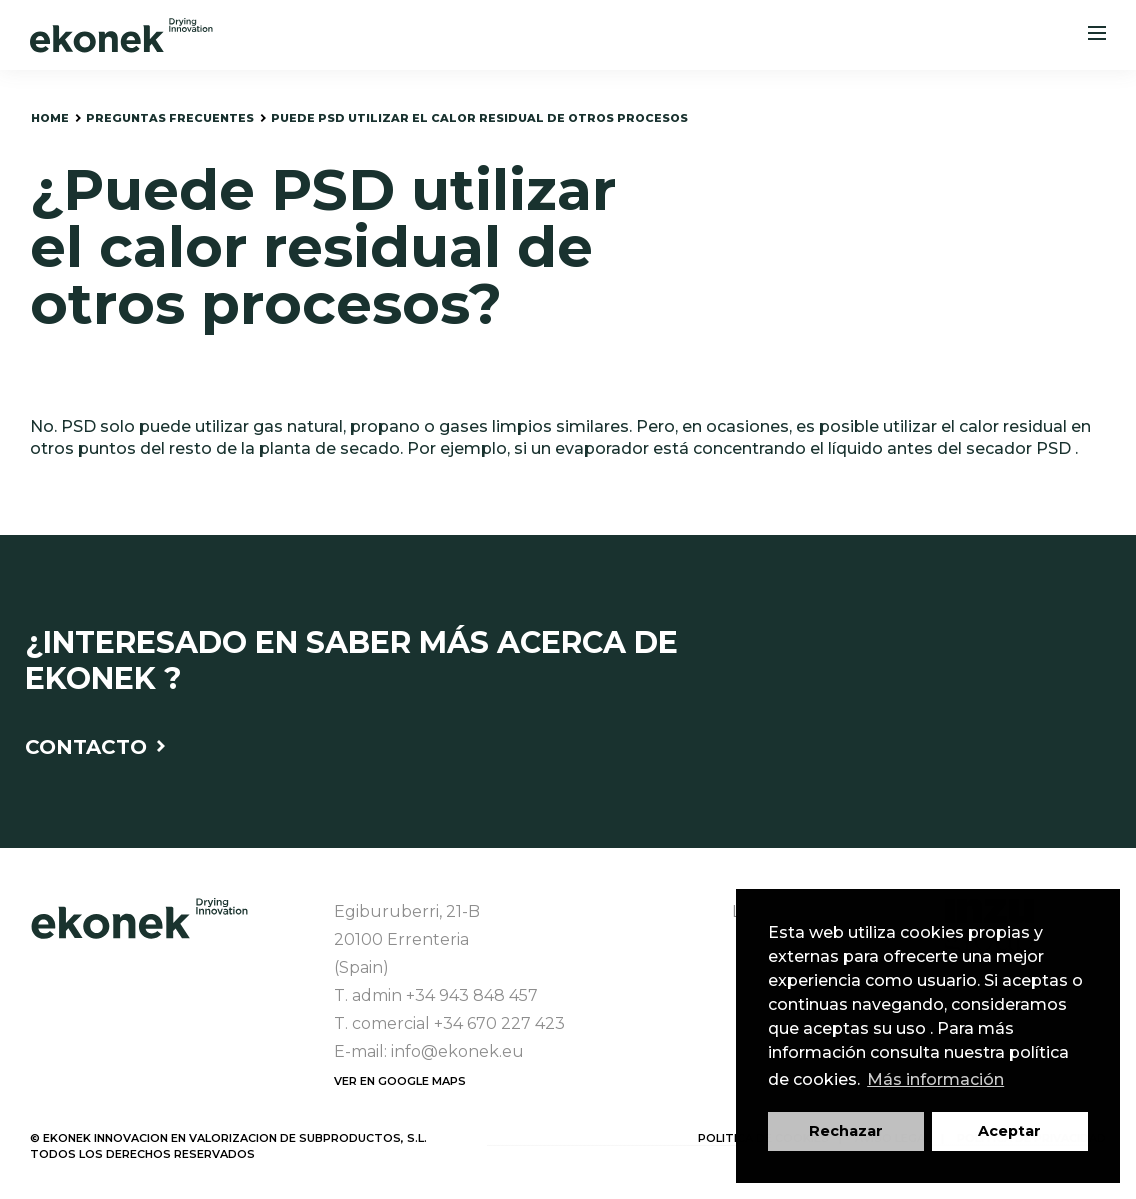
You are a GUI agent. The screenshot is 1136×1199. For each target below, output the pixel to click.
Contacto (95, 747)
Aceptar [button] (1009, 1131)
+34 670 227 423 (499, 1023)
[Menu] (1097, 35)
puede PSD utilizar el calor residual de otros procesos (479, 118)
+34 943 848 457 (472, 995)
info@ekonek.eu (457, 1051)
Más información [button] (935, 1079)
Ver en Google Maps (400, 1081)
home (50, 118)
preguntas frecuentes (170, 118)
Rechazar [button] (846, 1131)
